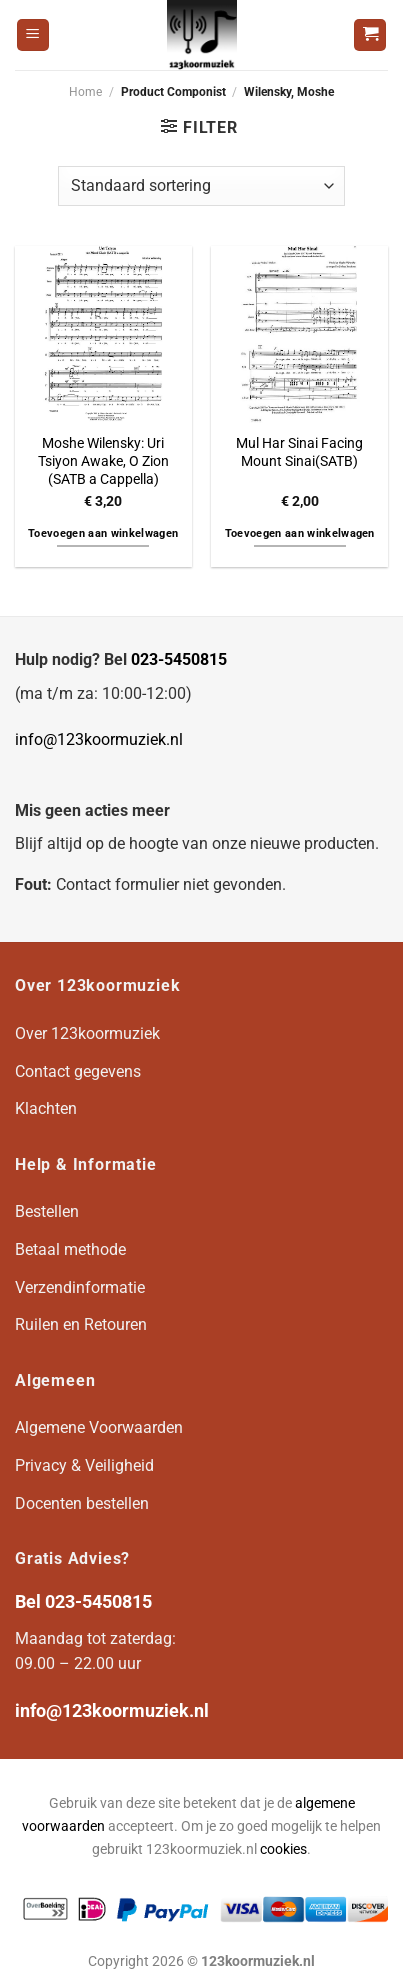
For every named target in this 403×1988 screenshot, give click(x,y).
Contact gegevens (78, 1071)
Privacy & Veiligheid (84, 1465)
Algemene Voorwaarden (99, 1427)
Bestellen (47, 1211)
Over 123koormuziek (87, 1033)
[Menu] (33, 35)
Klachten (46, 1108)
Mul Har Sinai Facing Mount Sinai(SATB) (299, 452)
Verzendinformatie (80, 1287)
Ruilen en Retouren (81, 1324)
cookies (283, 1849)
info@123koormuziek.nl (99, 739)
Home (85, 92)
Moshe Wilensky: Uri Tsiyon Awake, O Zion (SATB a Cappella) (103, 460)
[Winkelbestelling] (201, 186)
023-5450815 (179, 659)
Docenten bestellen (82, 1503)
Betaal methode (70, 1249)
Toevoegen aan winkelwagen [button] (103, 533)
